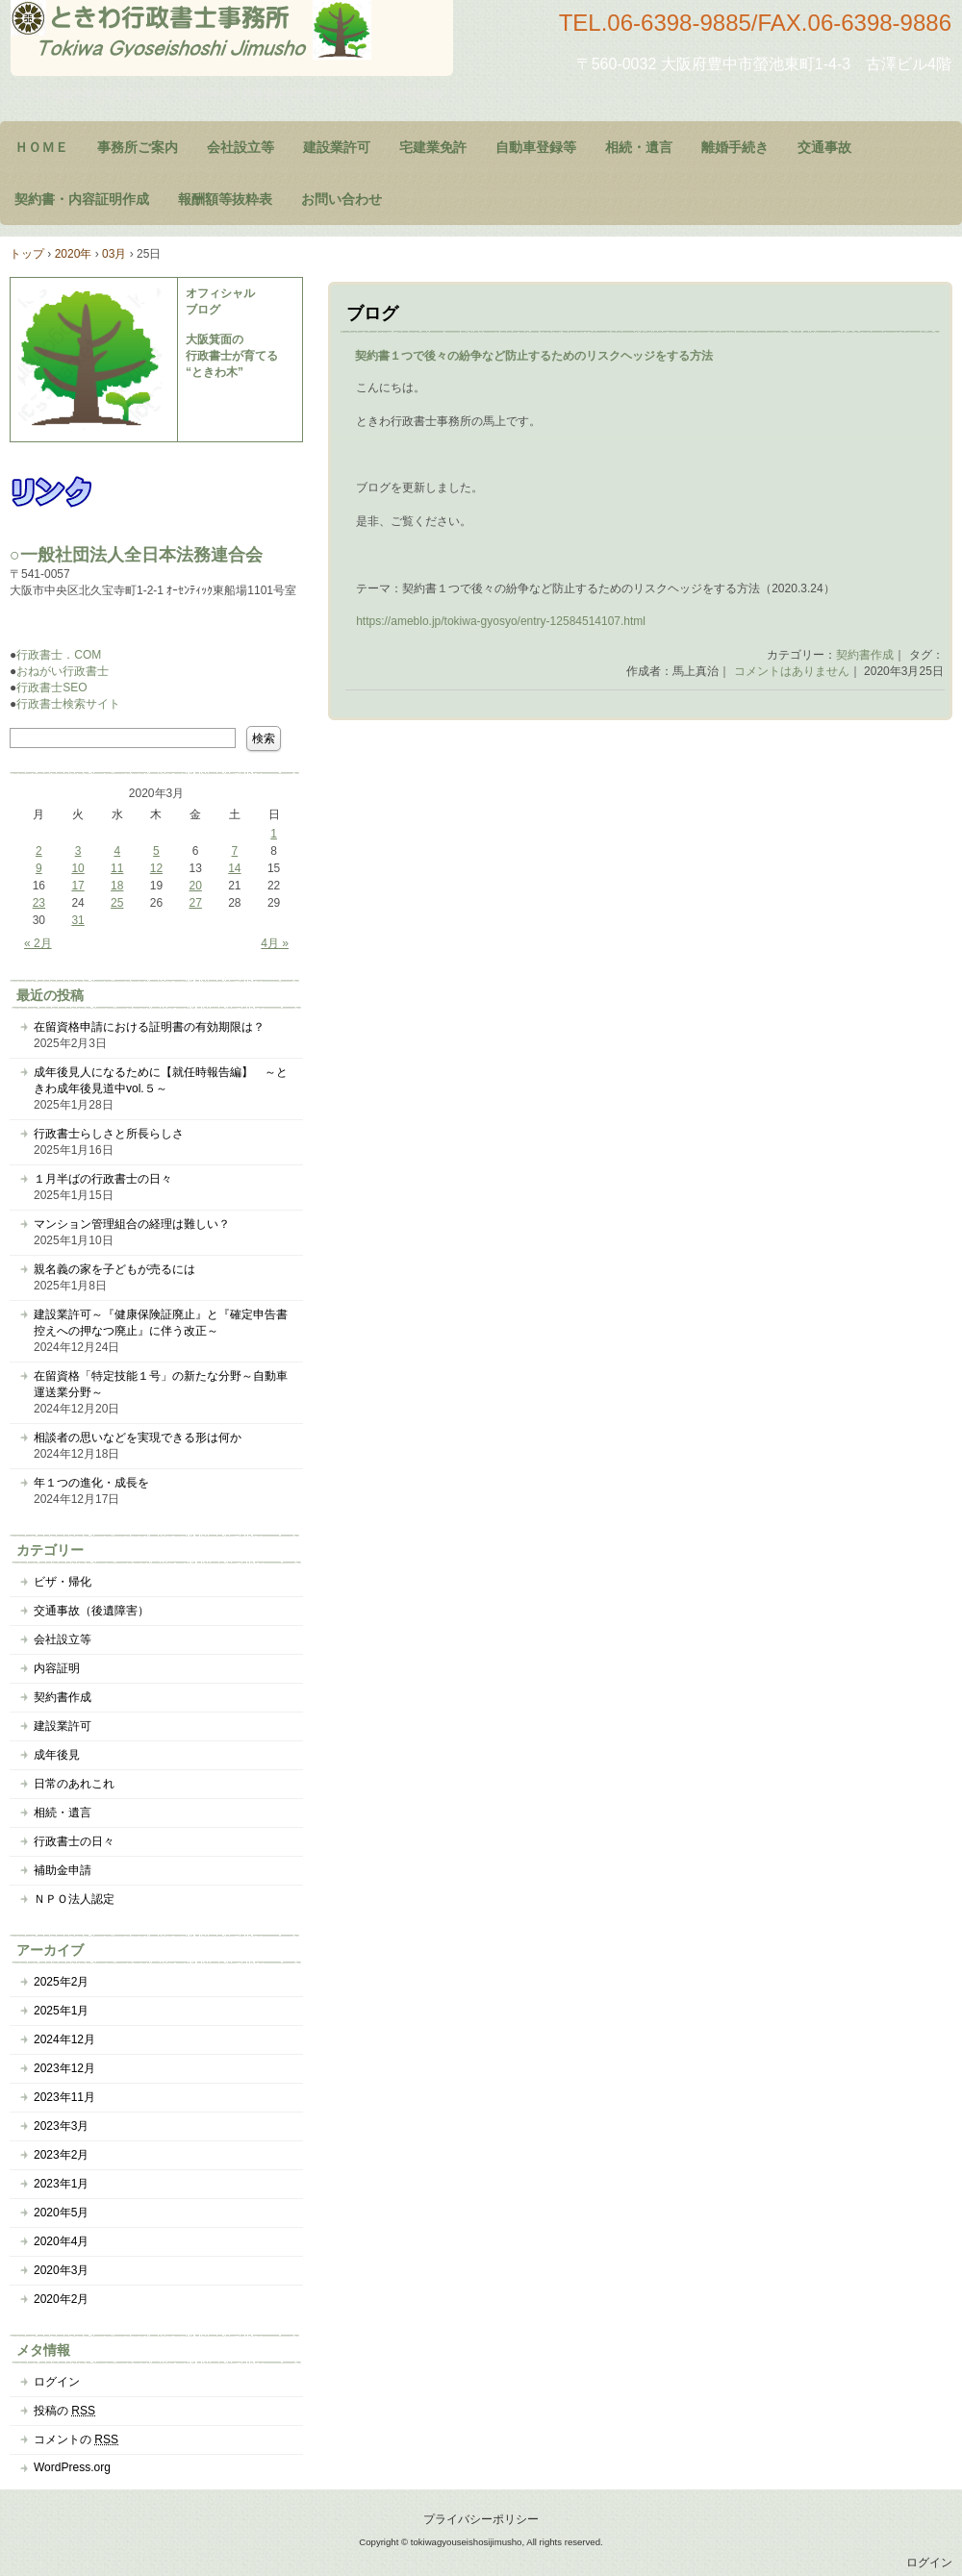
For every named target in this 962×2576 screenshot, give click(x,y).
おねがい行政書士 (62, 671)
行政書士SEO (51, 687)
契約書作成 (865, 655)
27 (195, 903)
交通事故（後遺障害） (91, 1610)
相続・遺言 (638, 147)
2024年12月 (64, 2039)
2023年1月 (61, 2183)
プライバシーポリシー (481, 2519)
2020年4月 (61, 2241)
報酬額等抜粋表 (225, 199)
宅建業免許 (433, 147)
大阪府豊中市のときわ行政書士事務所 (232, 38)
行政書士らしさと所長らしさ (109, 1133)
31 (77, 920)
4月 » (275, 943)
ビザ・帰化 (62, 1581)
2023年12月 (64, 2068)
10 (77, 868)
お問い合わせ (341, 199)
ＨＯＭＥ (41, 147)
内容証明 (57, 1668)
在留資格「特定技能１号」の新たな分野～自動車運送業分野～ (161, 1384)
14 (234, 868)
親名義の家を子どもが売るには (114, 1269)
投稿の (64, 2410)
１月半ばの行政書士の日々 (103, 1179)
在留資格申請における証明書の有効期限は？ (149, 1027)
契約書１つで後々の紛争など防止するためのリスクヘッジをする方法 (534, 356)
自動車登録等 (535, 147)
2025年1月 (61, 2010)
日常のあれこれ (74, 1783)
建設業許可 (336, 147)
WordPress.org (72, 2467)
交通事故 (824, 147)
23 (39, 903)
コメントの (76, 2439)
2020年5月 (61, 2212)
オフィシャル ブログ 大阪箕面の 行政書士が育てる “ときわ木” (232, 333)
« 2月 (38, 943)
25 (117, 903)
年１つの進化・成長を (91, 1482)
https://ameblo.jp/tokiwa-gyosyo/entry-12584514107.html (501, 621)
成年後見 (57, 1755)
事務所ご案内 (137, 147)
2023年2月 (61, 2155)
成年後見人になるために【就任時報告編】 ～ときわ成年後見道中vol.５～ (161, 1080)
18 (117, 885)
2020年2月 (61, 2299)
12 (156, 868)
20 (195, 885)
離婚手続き (735, 147)
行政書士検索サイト (68, 704)
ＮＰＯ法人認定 (74, 1899)
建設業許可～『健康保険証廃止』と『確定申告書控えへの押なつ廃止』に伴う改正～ (161, 1323)
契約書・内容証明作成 (81, 199)
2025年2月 (61, 1981)
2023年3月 (61, 2126)
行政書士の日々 (74, 1841)
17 (77, 885)
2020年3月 (61, 2270)
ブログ (372, 313)
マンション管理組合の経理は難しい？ (132, 1224)
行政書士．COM (58, 655)
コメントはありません (791, 671)
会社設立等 (240, 147)
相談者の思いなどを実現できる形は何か (137, 1437)
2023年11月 (64, 2097)
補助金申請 (62, 1870)
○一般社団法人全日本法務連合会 (136, 554)
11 (117, 868)
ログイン (57, 2381)
